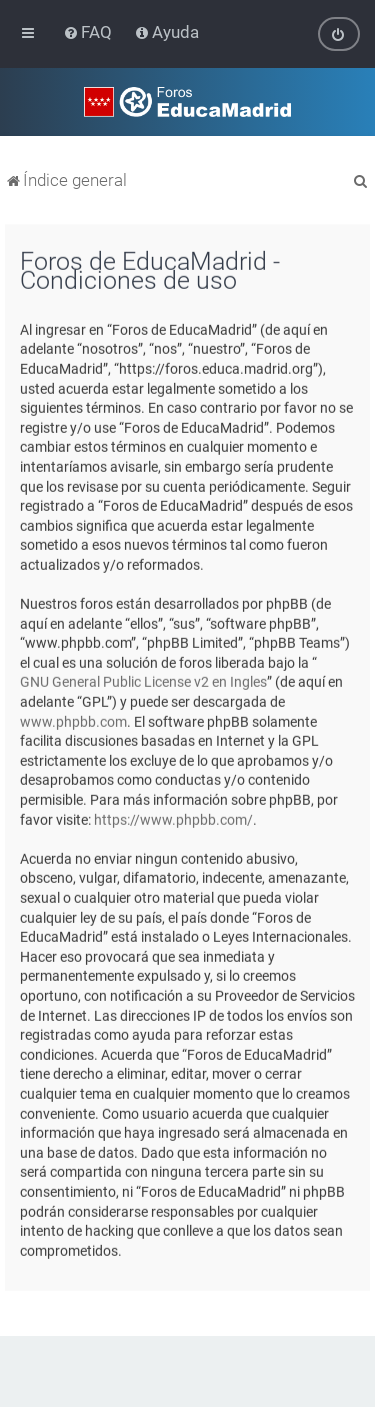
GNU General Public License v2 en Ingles (143, 682)
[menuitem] (89, 32)
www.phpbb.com (73, 721)
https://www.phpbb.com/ (173, 819)
